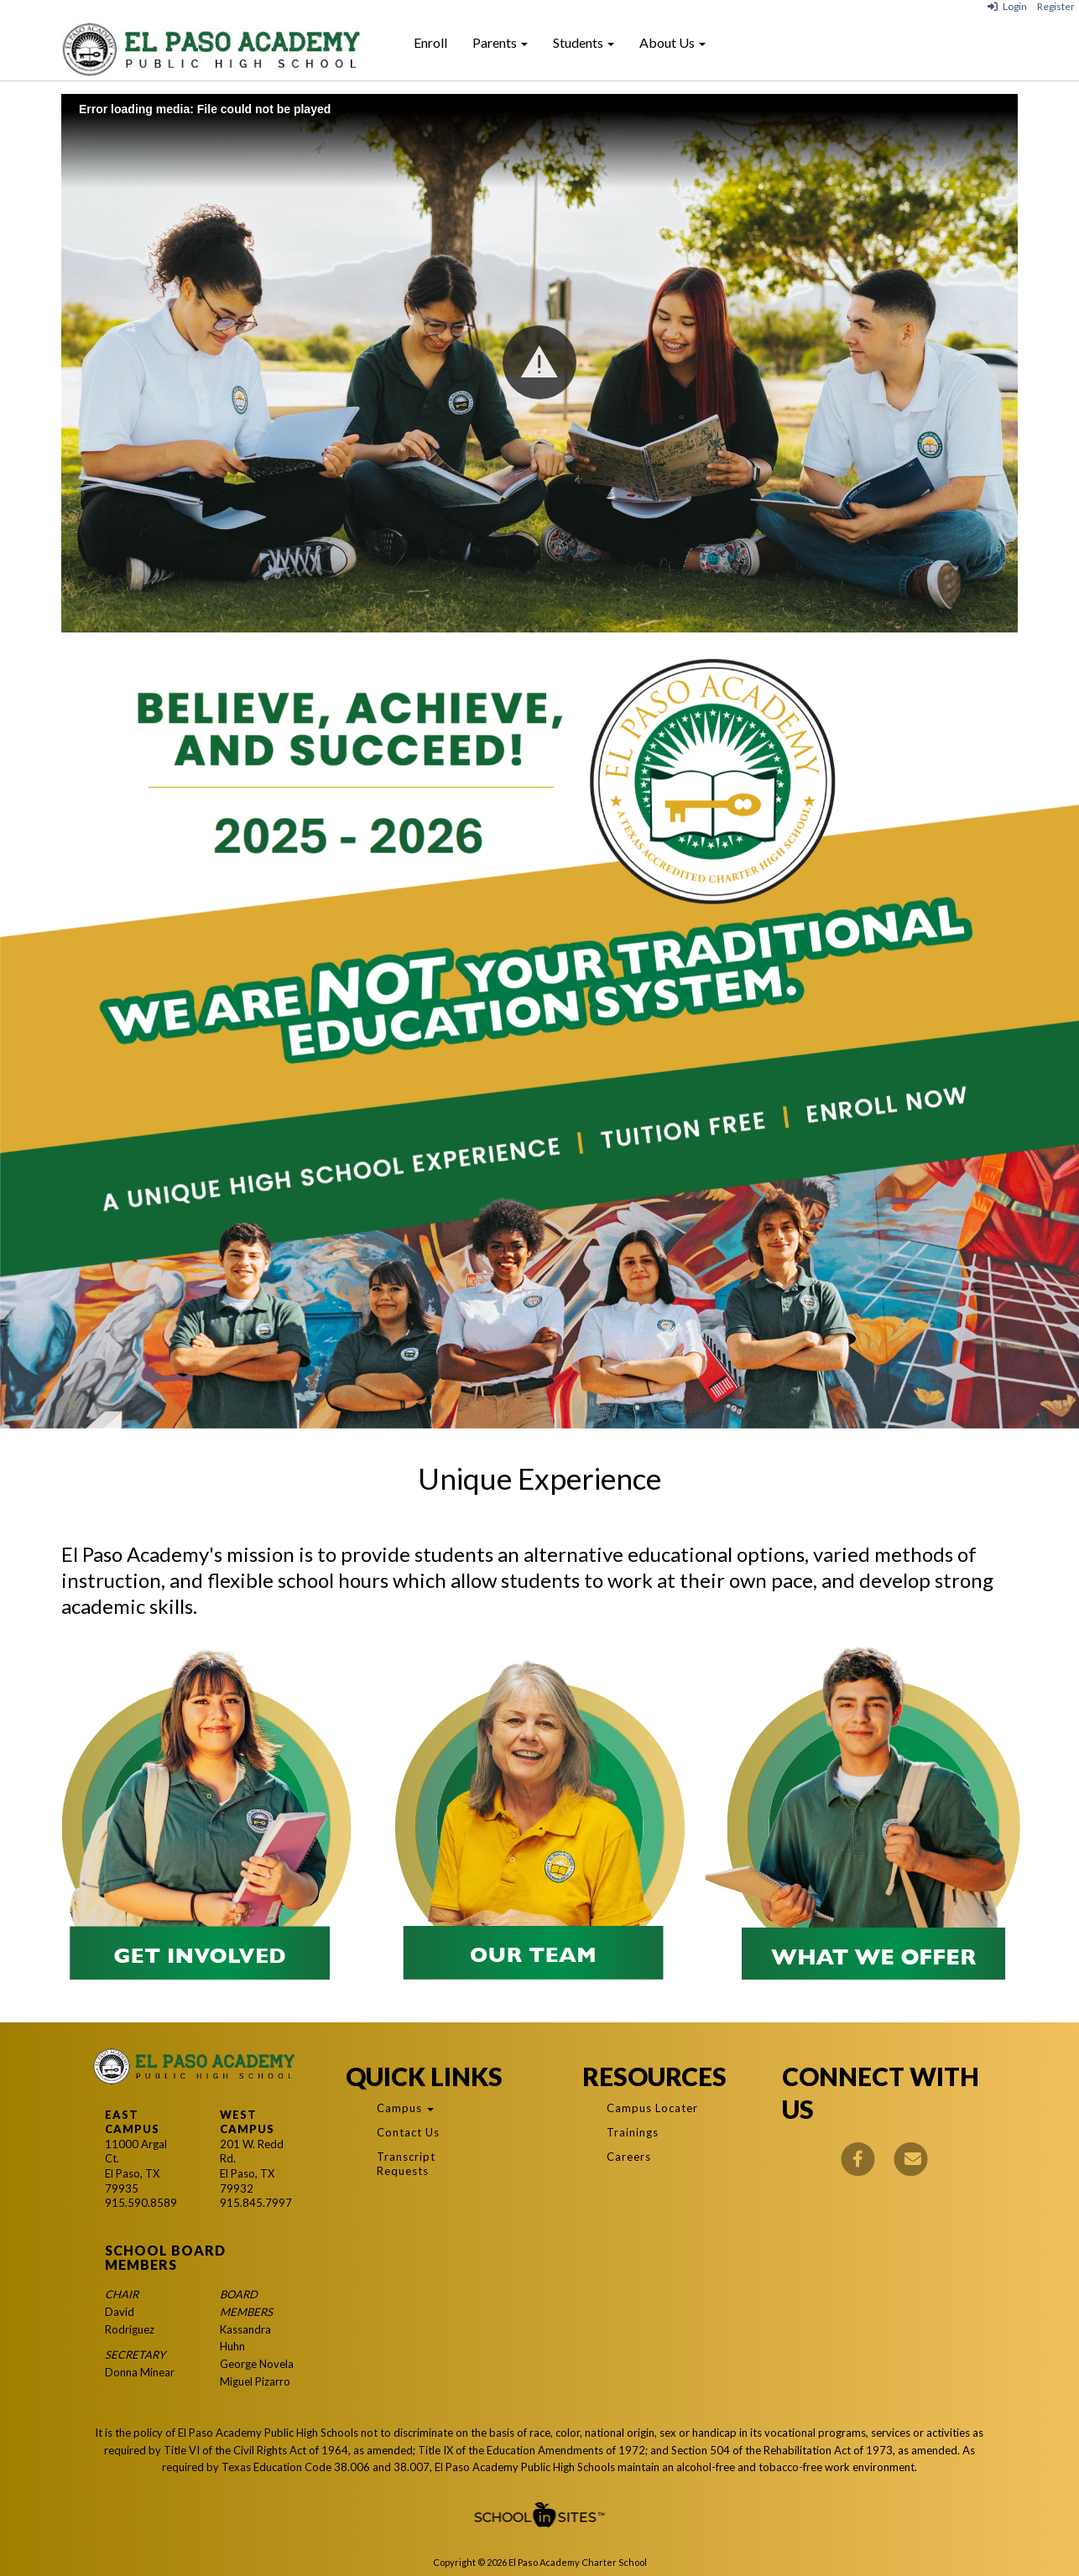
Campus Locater (652, 2108)
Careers (629, 2156)
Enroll (430, 42)
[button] (539, 362)
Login (1007, 6)
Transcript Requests (406, 2164)
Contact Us (408, 2132)
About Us (672, 42)
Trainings (633, 2132)
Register (1056, 6)
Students (583, 42)
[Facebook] (858, 2157)
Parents (500, 42)
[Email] (911, 2157)
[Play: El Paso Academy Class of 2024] (539, 363)
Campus (405, 2108)
